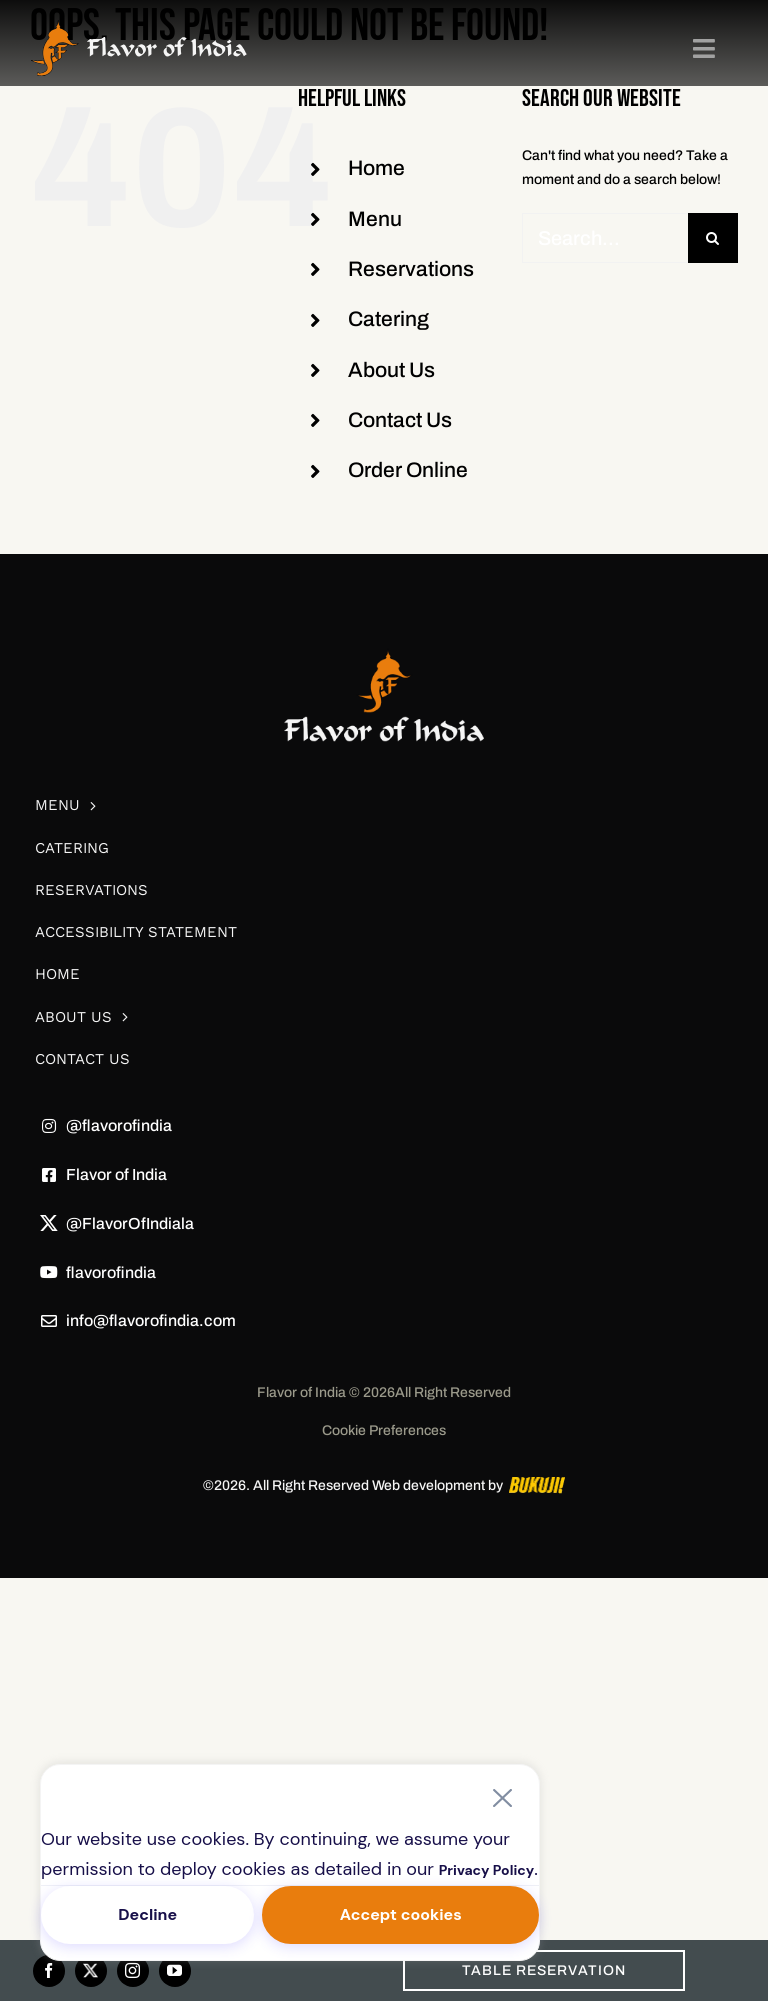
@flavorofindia (119, 1125)
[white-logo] (384, 620)
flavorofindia (111, 1272)
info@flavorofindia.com (151, 1320)
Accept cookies (401, 1914)
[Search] (713, 238)
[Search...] (605, 238)
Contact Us (400, 420)
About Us (391, 370)
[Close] (502, 1798)
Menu (375, 219)
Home (376, 168)
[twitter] (91, 1971)
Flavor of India (116, 1174)
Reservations (411, 269)
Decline (147, 1914)
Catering (388, 319)
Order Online (408, 470)
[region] (290, 1862)
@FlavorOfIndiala (130, 1223)
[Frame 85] (139, 26)
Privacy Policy (486, 1870)
